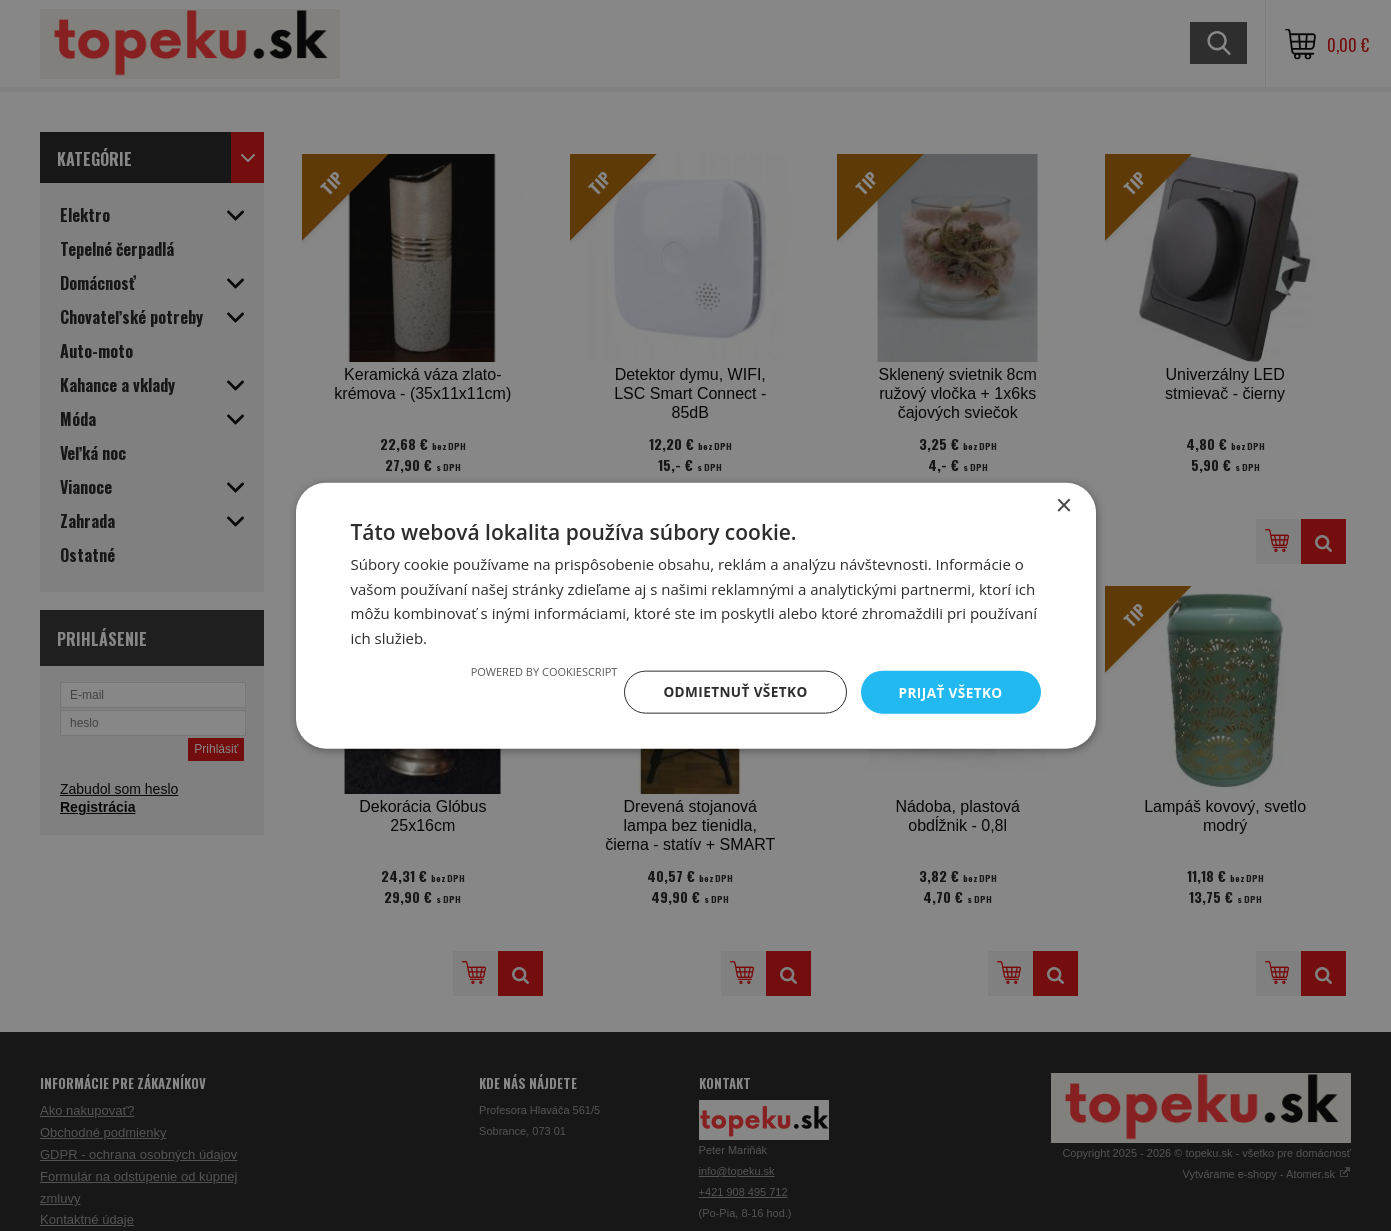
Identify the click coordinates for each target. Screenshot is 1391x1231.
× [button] (1063, 504)
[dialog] (695, 615)
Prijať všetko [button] (948, 691)
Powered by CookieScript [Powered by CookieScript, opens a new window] (536, 670)
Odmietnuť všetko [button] (730, 691)
